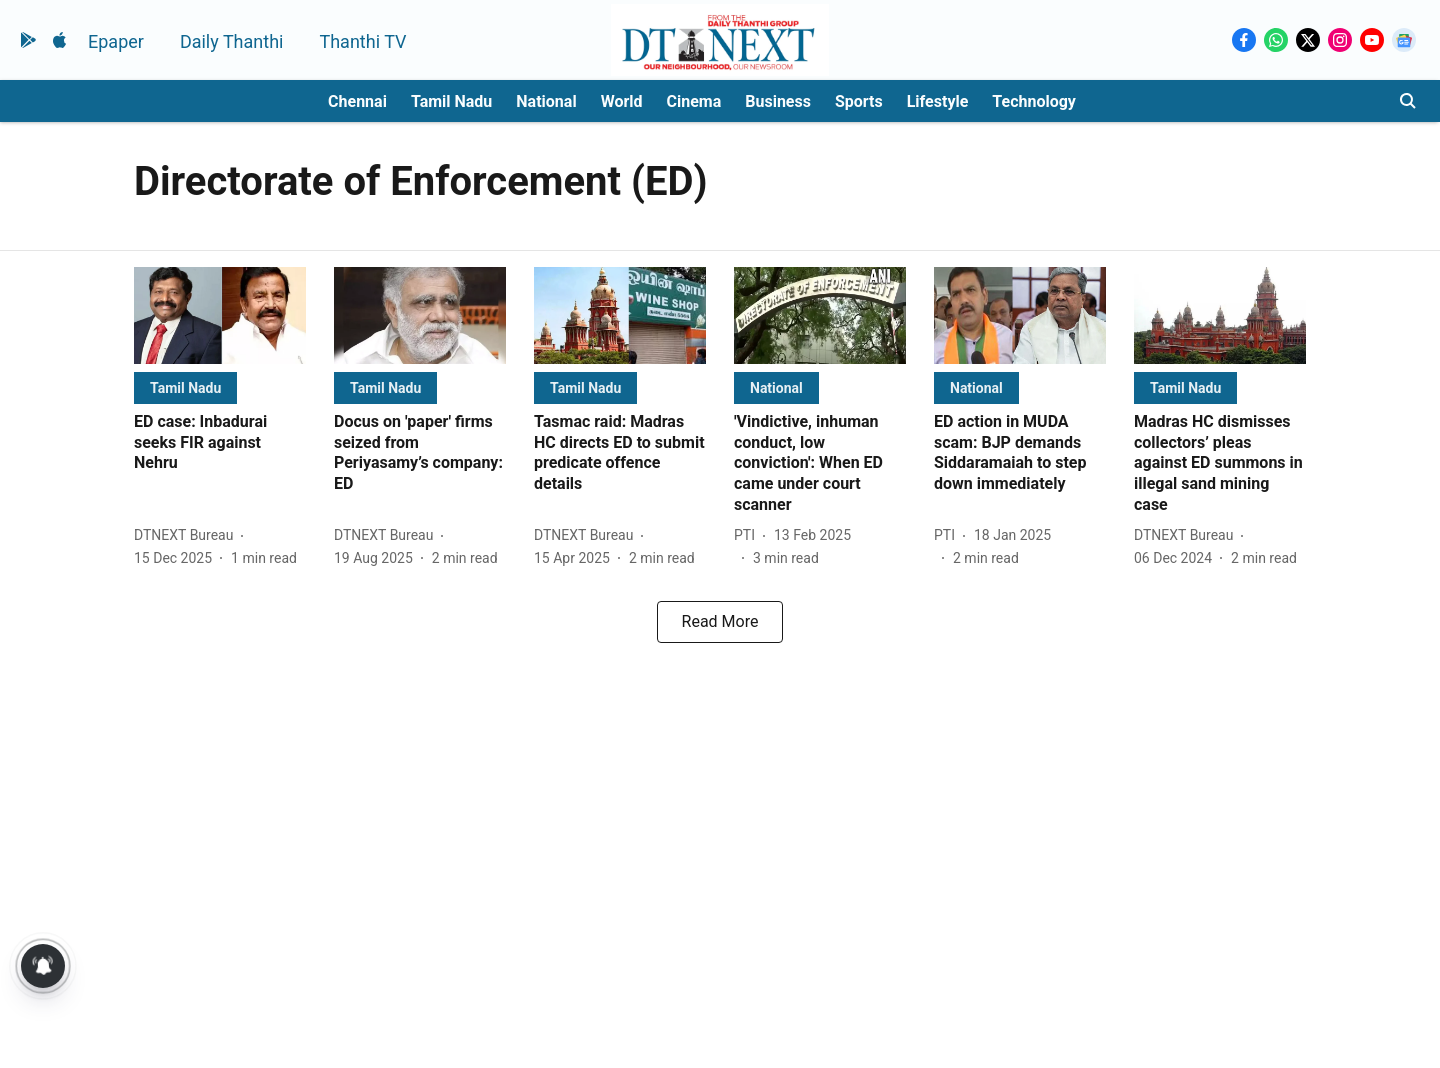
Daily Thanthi (232, 41)
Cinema (694, 101)
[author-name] (187, 535)
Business (778, 101)
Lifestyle (938, 101)
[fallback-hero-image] (220, 315)
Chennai (357, 101)
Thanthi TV (362, 41)
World (622, 101)
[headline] (220, 443)
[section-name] (185, 387)
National (546, 101)
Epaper (116, 41)
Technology (1034, 101)
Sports (859, 101)
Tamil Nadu (451, 101)
